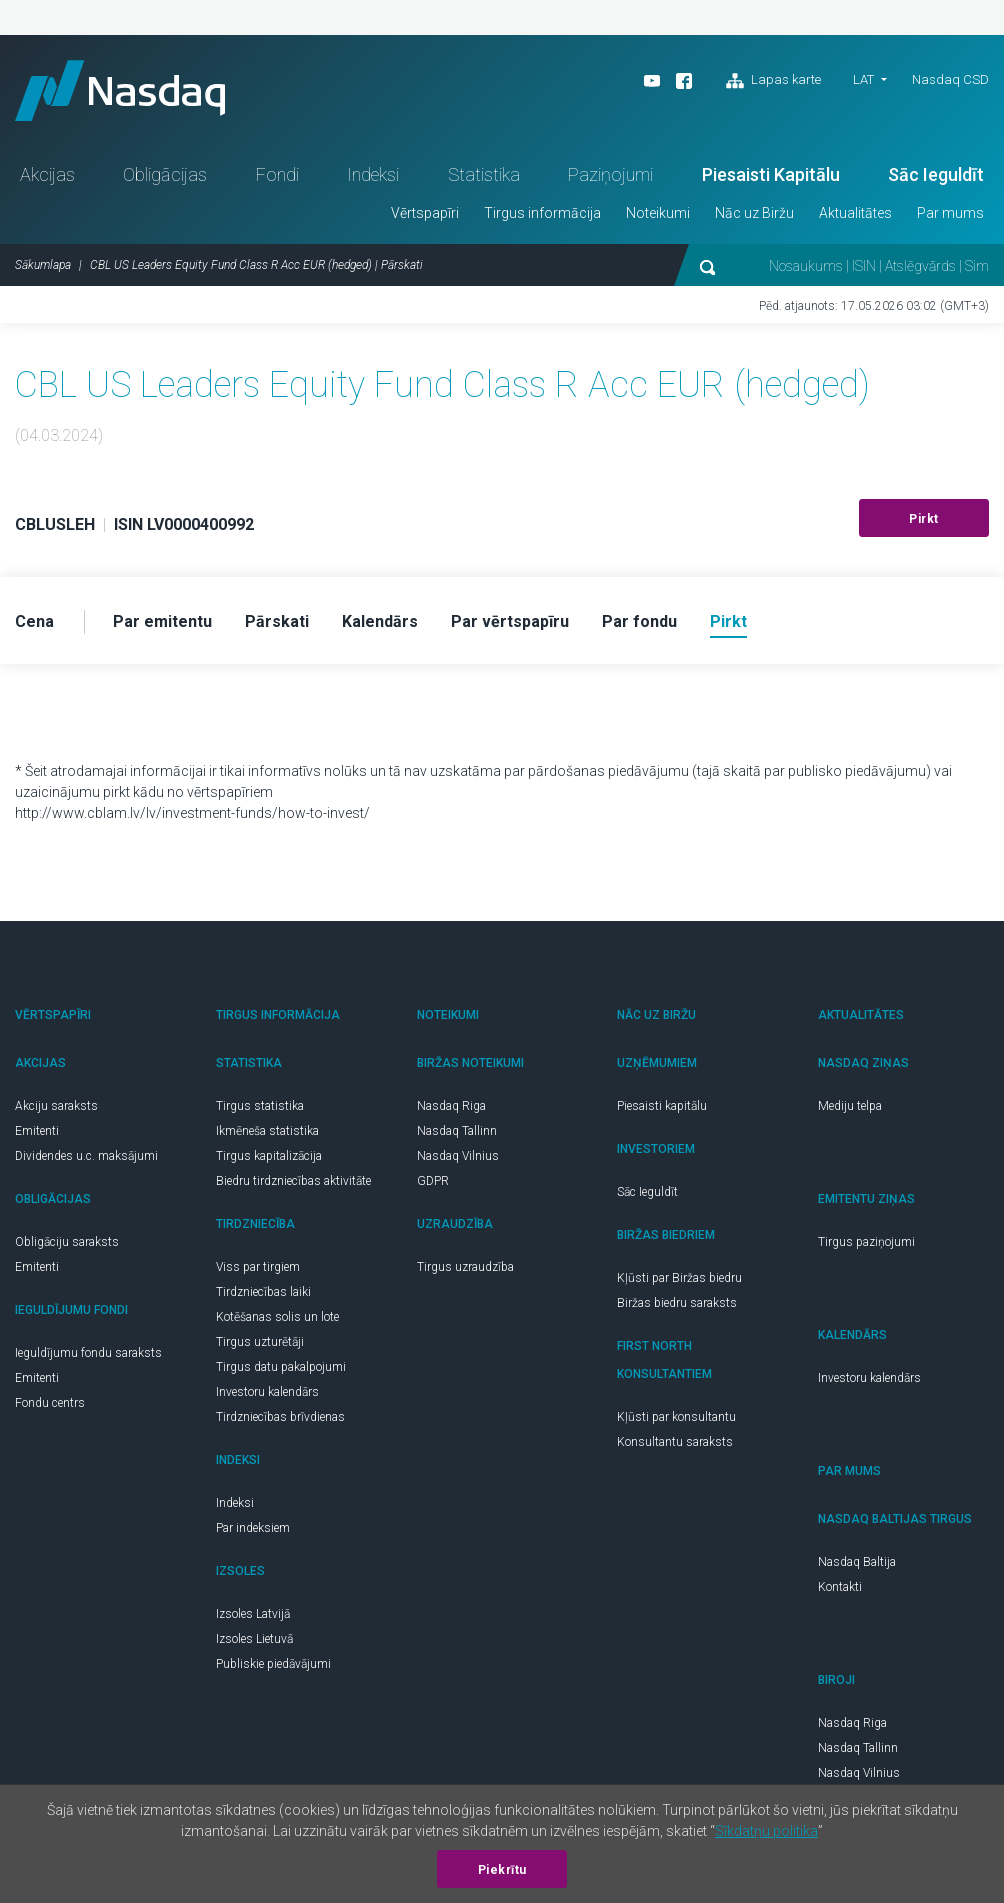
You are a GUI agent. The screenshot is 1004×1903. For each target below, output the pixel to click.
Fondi (277, 174)
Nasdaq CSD (950, 79)
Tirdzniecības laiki (263, 1292)
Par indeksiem (253, 1528)
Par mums (950, 213)
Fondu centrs (50, 1403)
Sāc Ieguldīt (936, 174)
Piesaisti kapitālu (662, 1106)
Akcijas (47, 174)
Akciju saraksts (56, 1106)
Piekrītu (502, 1870)
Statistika (484, 174)
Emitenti (37, 1131)
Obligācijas (165, 174)
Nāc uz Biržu (754, 213)
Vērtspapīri (425, 213)
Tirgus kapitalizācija (269, 1156)
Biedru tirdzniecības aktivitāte (293, 1181)
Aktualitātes (855, 213)
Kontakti (840, 1587)
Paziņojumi (610, 174)
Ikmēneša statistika (267, 1131)
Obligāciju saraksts (67, 1242)
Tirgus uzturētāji (260, 1342)
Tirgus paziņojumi (866, 1242)
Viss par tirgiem (258, 1267)
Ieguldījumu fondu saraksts (88, 1353)
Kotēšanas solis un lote (277, 1317)
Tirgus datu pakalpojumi (281, 1367)
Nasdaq (120, 90)
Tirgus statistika (260, 1106)
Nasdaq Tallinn (457, 1131)
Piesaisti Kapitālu (771, 174)
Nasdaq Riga (451, 1106)
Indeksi (373, 174)
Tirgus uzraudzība (465, 1267)
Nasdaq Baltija (857, 1562)
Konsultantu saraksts (675, 1442)
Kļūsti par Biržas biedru (679, 1278)
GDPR (433, 1181)
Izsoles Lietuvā (254, 1639)
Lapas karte (773, 81)
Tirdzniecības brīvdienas (280, 1417)
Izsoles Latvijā (253, 1614)
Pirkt (924, 519)
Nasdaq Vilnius (458, 1156)
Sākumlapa (43, 265)
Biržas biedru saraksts (677, 1303)
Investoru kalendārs (267, 1392)
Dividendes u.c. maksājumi (86, 1156)
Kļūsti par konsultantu (676, 1417)
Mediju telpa (850, 1106)
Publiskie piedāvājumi (273, 1664)
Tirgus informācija (542, 213)
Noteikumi (658, 213)
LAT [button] (863, 79)
